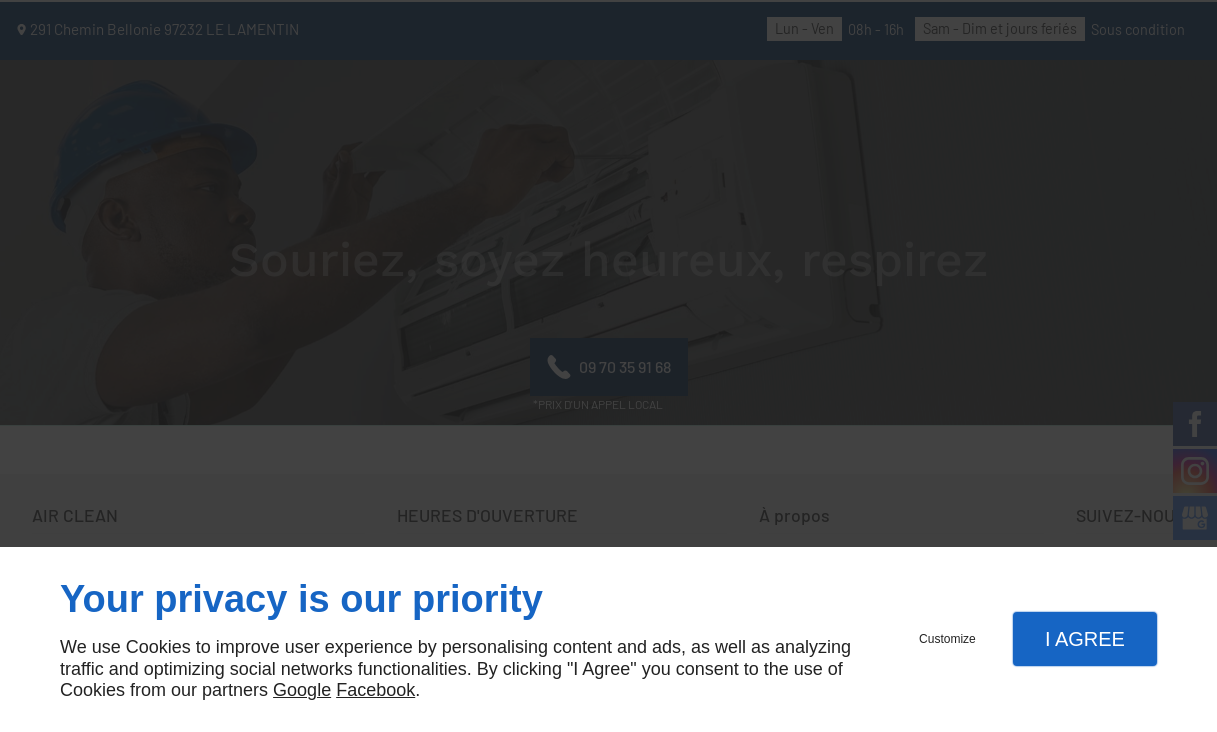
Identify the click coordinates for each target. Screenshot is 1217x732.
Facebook (375, 690)
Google (302, 690)
